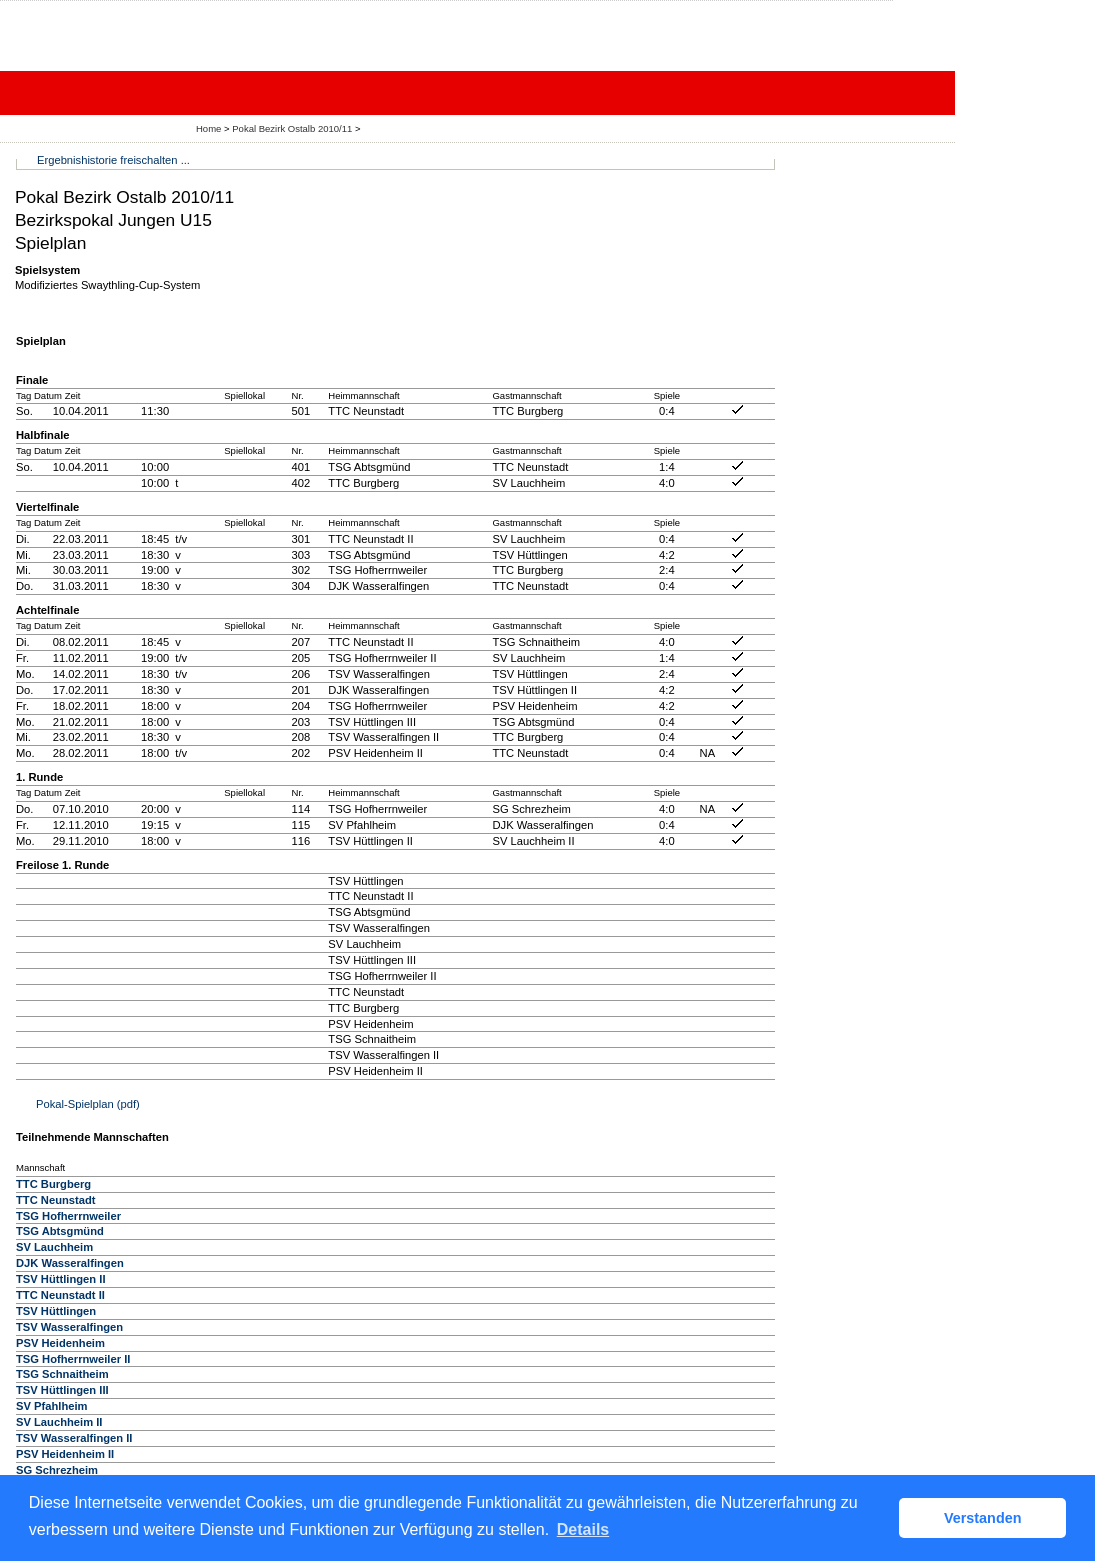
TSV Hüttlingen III (62, 1390)
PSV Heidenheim (60, 1343)
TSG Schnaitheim (62, 1374)
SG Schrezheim (57, 1470)
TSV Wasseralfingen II (74, 1438)
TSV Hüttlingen (56, 1311)
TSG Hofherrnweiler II (73, 1359)
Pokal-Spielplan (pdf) (88, 1104)
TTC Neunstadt (56, 1200)
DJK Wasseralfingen (70, 1263)
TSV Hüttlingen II (61, 1279)
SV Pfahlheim (52, 1406)
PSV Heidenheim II (65, 1454)
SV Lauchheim (54, 1247)
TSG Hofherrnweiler (68, 1216)
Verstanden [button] (983, 1518)
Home (208, 128)
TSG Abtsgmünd (60, 1231)
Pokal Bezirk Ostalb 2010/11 (293, 128)
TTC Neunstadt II (60, 1295)
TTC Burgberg (53, 1184)
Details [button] (583, 1529)
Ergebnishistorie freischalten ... (113, 160)
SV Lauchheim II (59, 1422)
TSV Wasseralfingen (69, 1327)
